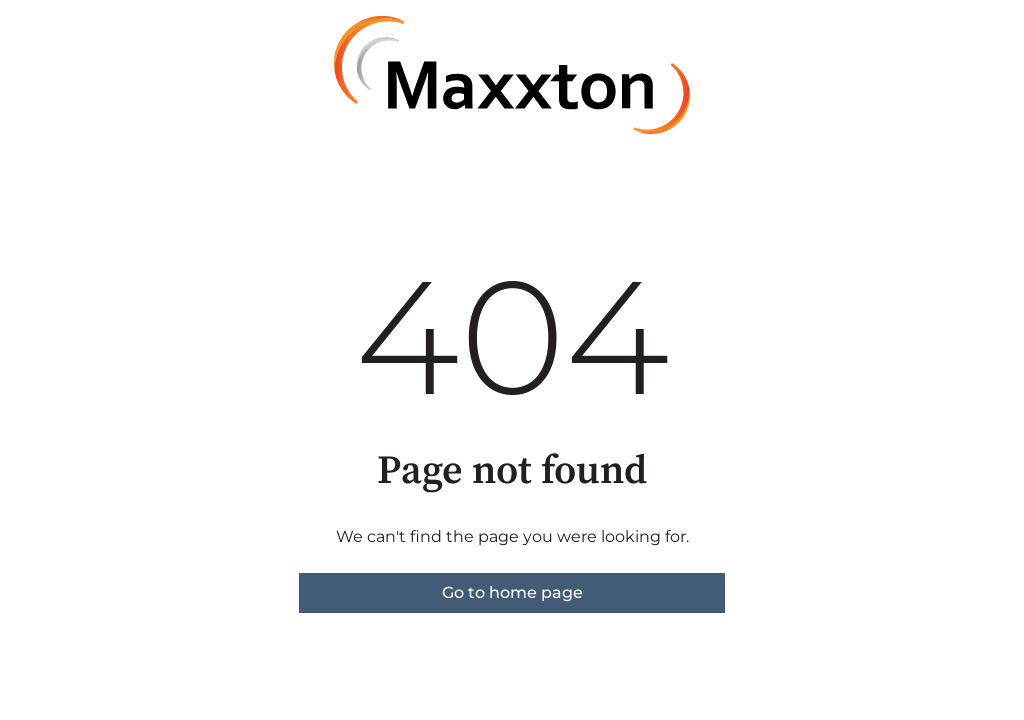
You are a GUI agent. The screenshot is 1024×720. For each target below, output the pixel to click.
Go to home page (512, 592)
